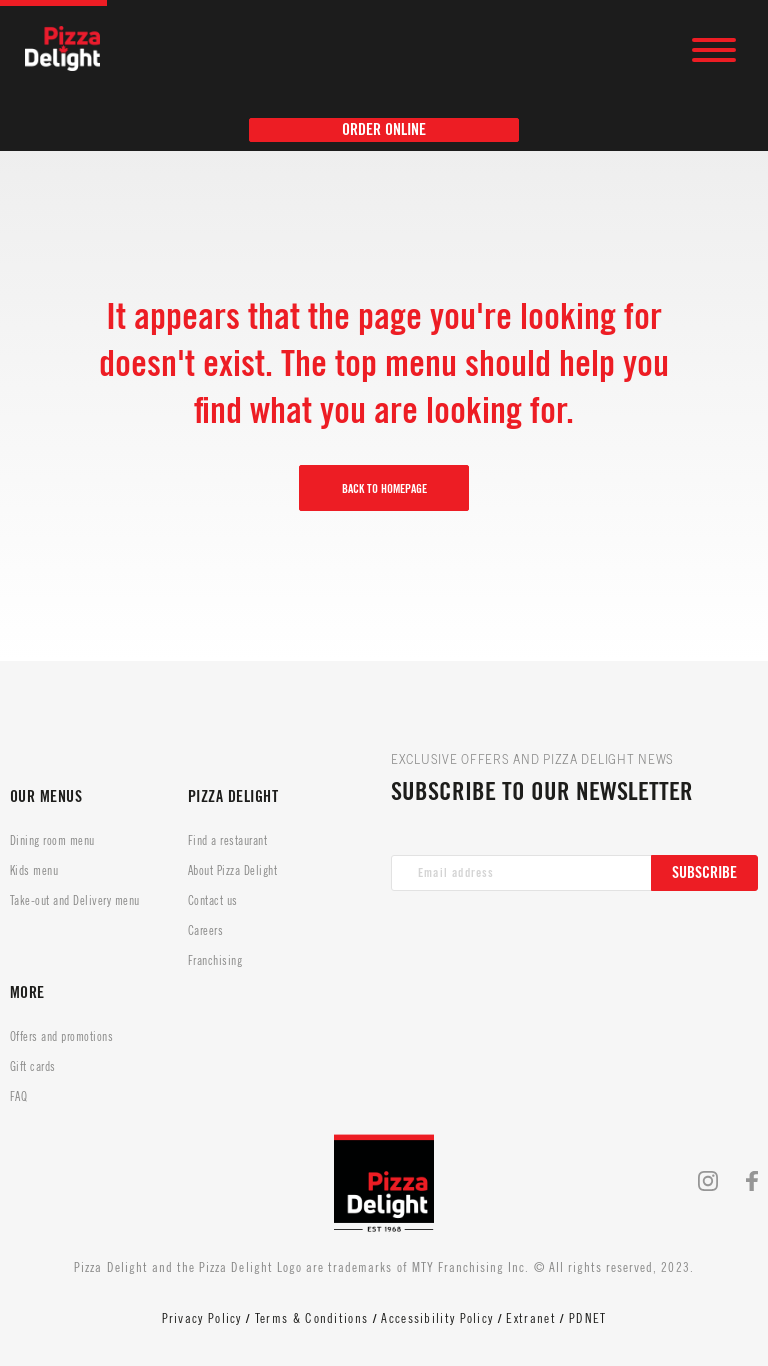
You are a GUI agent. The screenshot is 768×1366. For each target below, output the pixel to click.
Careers (205, 931)
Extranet (530, 1318)
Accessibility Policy (437, 1318)
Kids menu (34, 871)
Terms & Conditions (311, 1318)
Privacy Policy (202, 1318)
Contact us (213, 901)
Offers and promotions (61, 1037)
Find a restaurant (227, 841)
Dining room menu (52, 841)
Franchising (215, 961)
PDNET (588, 1318)
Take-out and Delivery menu (74, 901)
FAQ (18, 1097)
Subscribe (704, 873)
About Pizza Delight (232, 871)
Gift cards (33, 1067)
